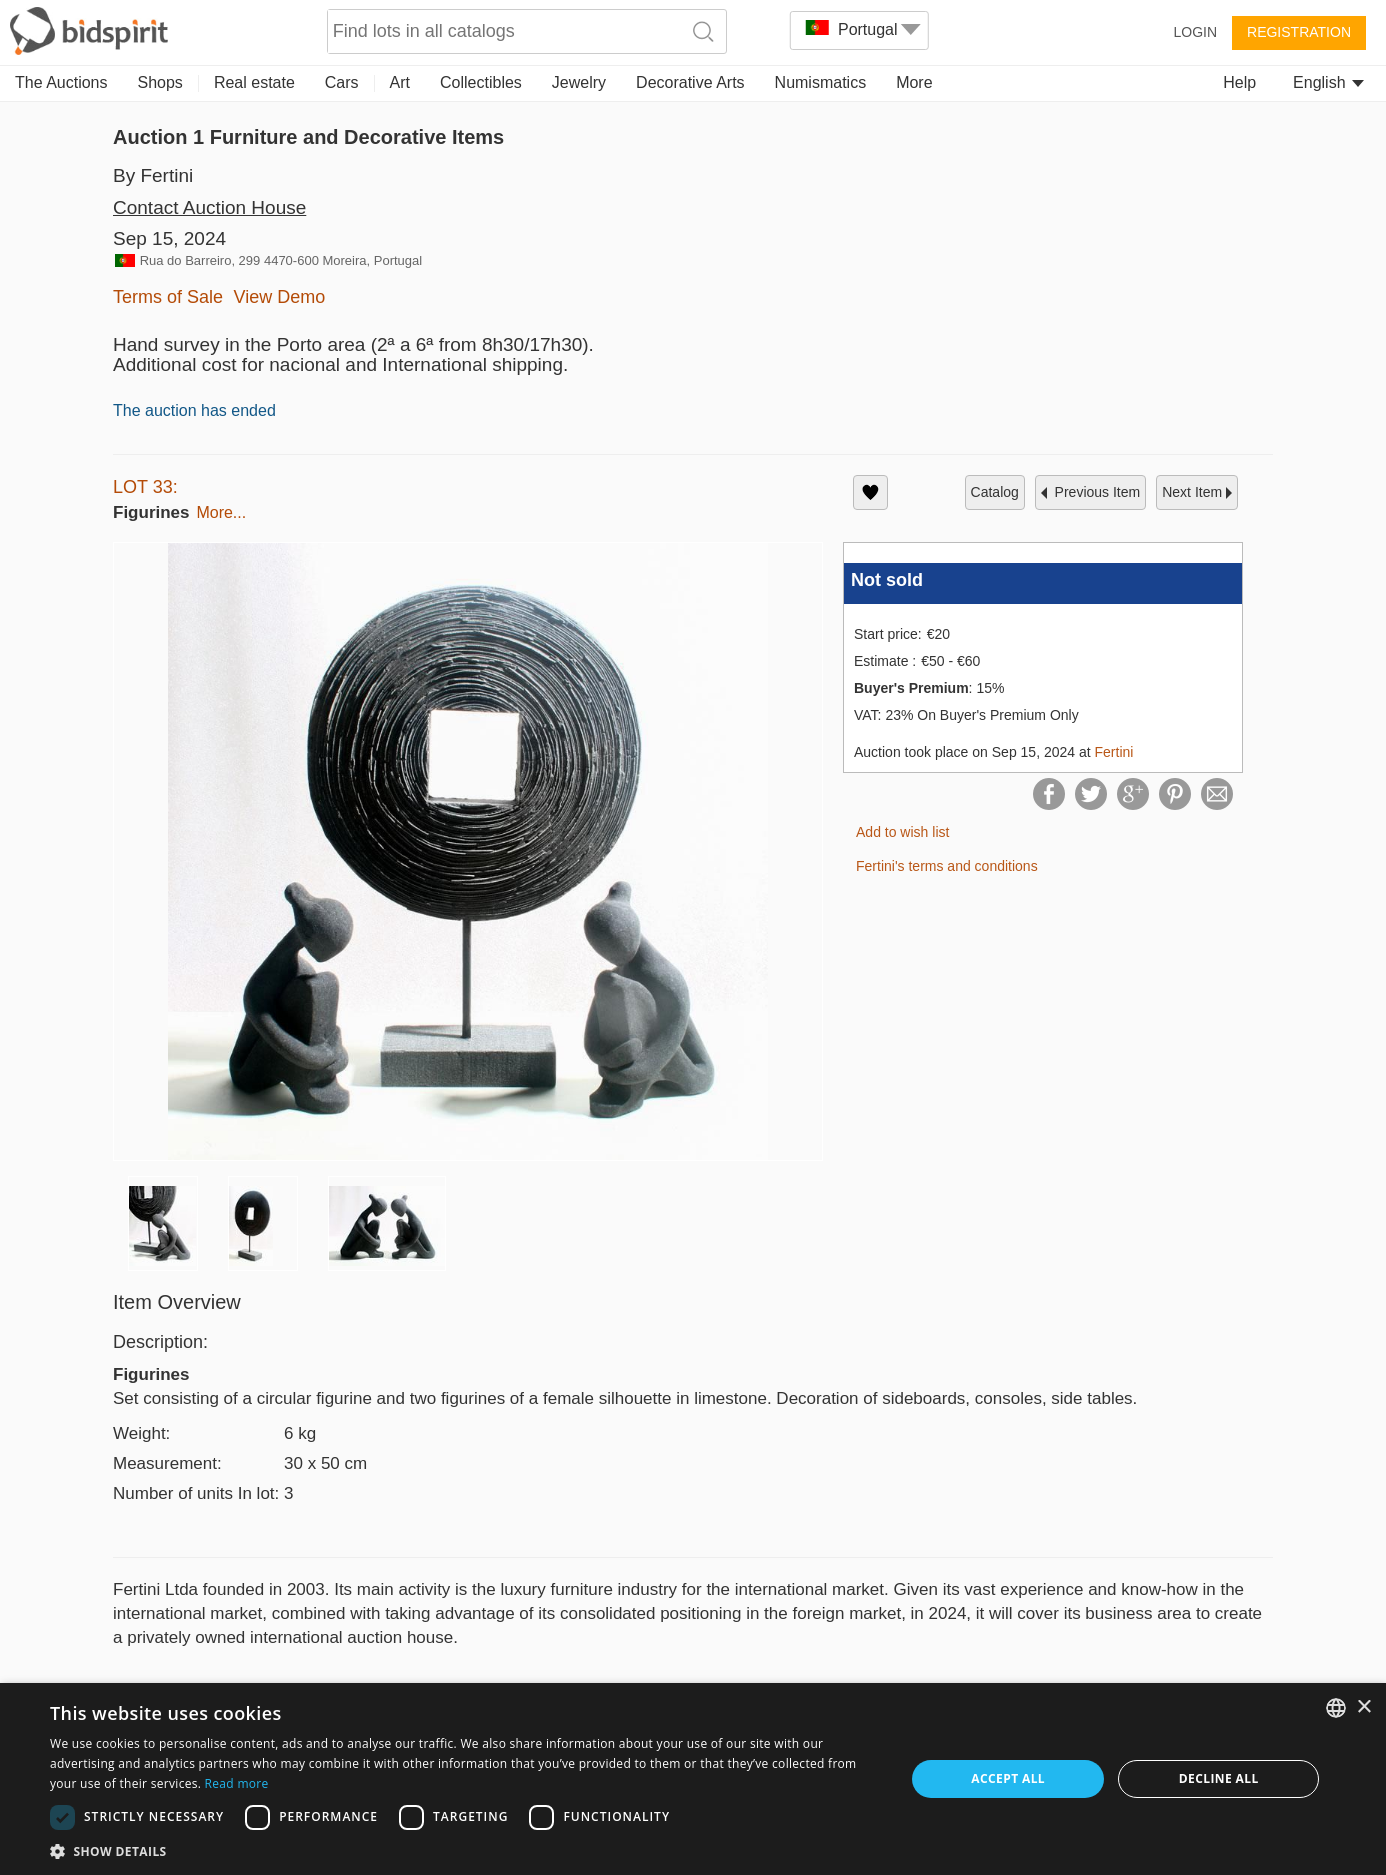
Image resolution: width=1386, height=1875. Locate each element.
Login (1195, 32)
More (914, 82)
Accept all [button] (1008, 1778)
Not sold (887, 580)
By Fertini (153, 175)
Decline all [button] (1219, 1778)
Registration (1299, 32)
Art (400, 82)
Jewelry (579, 82)
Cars (342, 82)
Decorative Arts (690, 82)
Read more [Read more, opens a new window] (237, 1783)
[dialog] (693, 1779)
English (1328, 82)
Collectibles (481, 82)
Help (1239, 82)
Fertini (1114, 752)
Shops (160, 82)
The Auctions (61, 82)
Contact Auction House (209, 207)
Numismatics (821, 82)
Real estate (254, 82)
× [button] (1363, 1707)
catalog (995, 492)
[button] (464, 1850)
